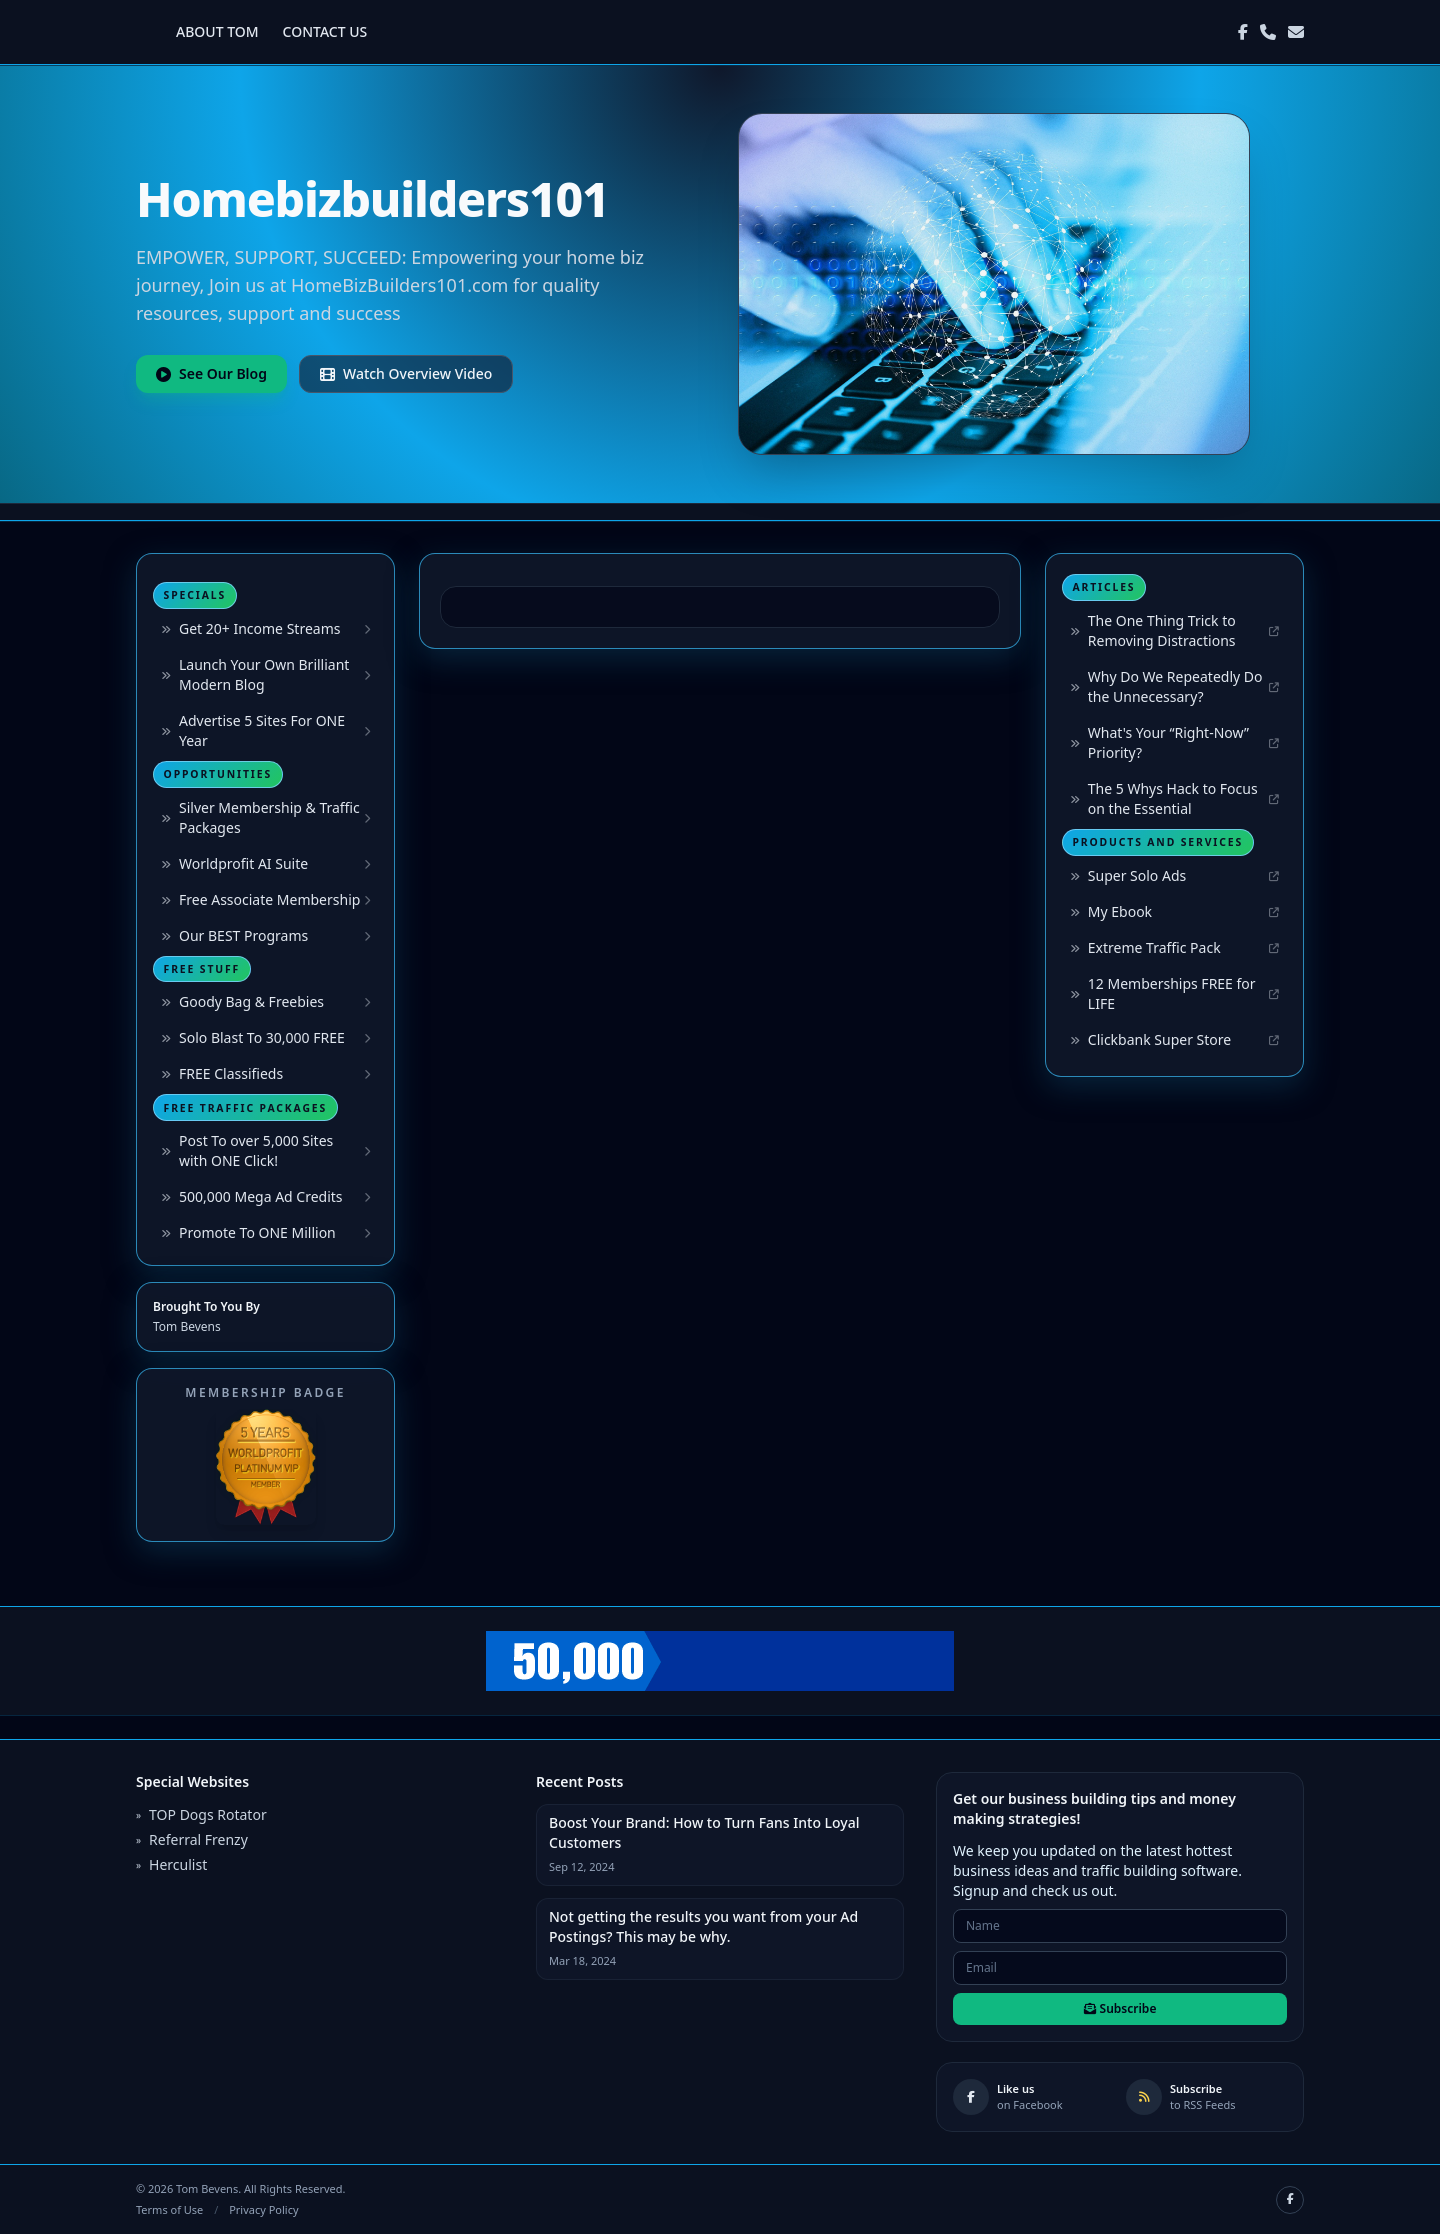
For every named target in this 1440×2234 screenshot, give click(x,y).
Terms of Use (169, 2209)
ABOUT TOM (217, 31)
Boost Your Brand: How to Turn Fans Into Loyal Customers (704, 1832)
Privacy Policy (263, 2209)
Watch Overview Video (406, 373)
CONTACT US (325, 31)
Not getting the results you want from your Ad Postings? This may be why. (703, 1926)
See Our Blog (211, 373)
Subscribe (1120, 2008)
